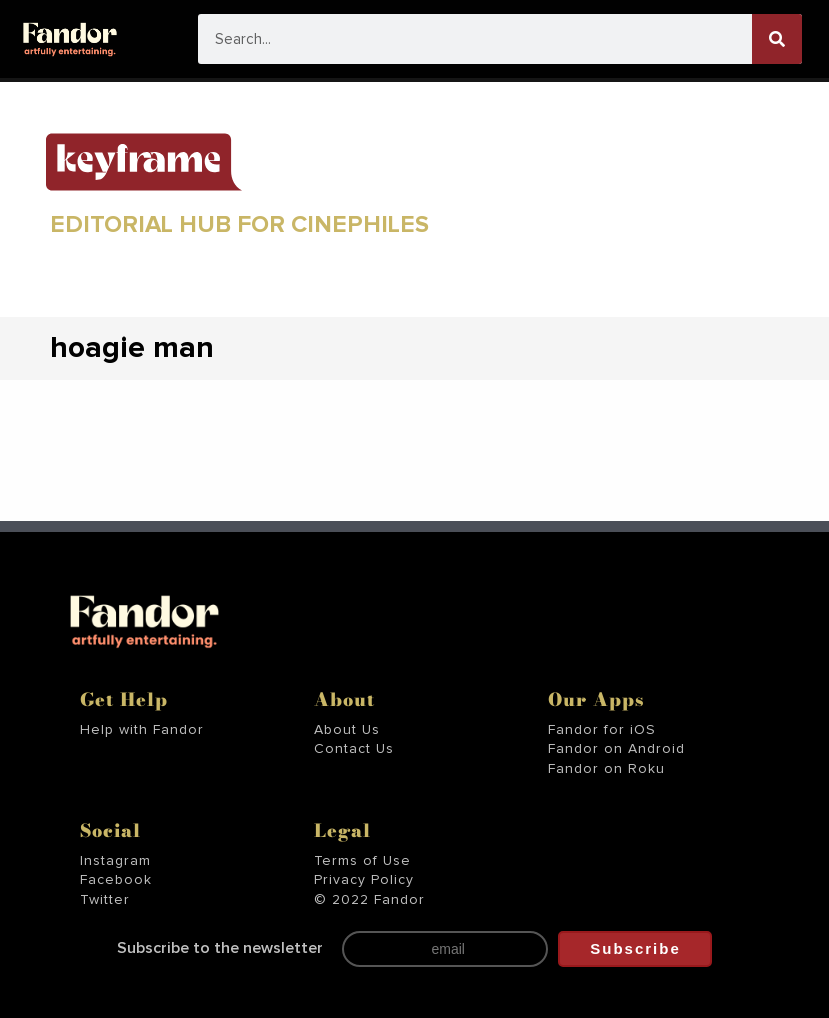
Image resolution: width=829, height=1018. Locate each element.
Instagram (115, 861)
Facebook (116, 880)
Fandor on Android (616, 749)
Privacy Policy (364, 880)
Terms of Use (362, 861)
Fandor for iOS (602, 730)
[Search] (777, 39)
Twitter (105, 900)
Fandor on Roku (606, 769)
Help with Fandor (142, 730)
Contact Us (354, 749)
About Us (347, 730)
